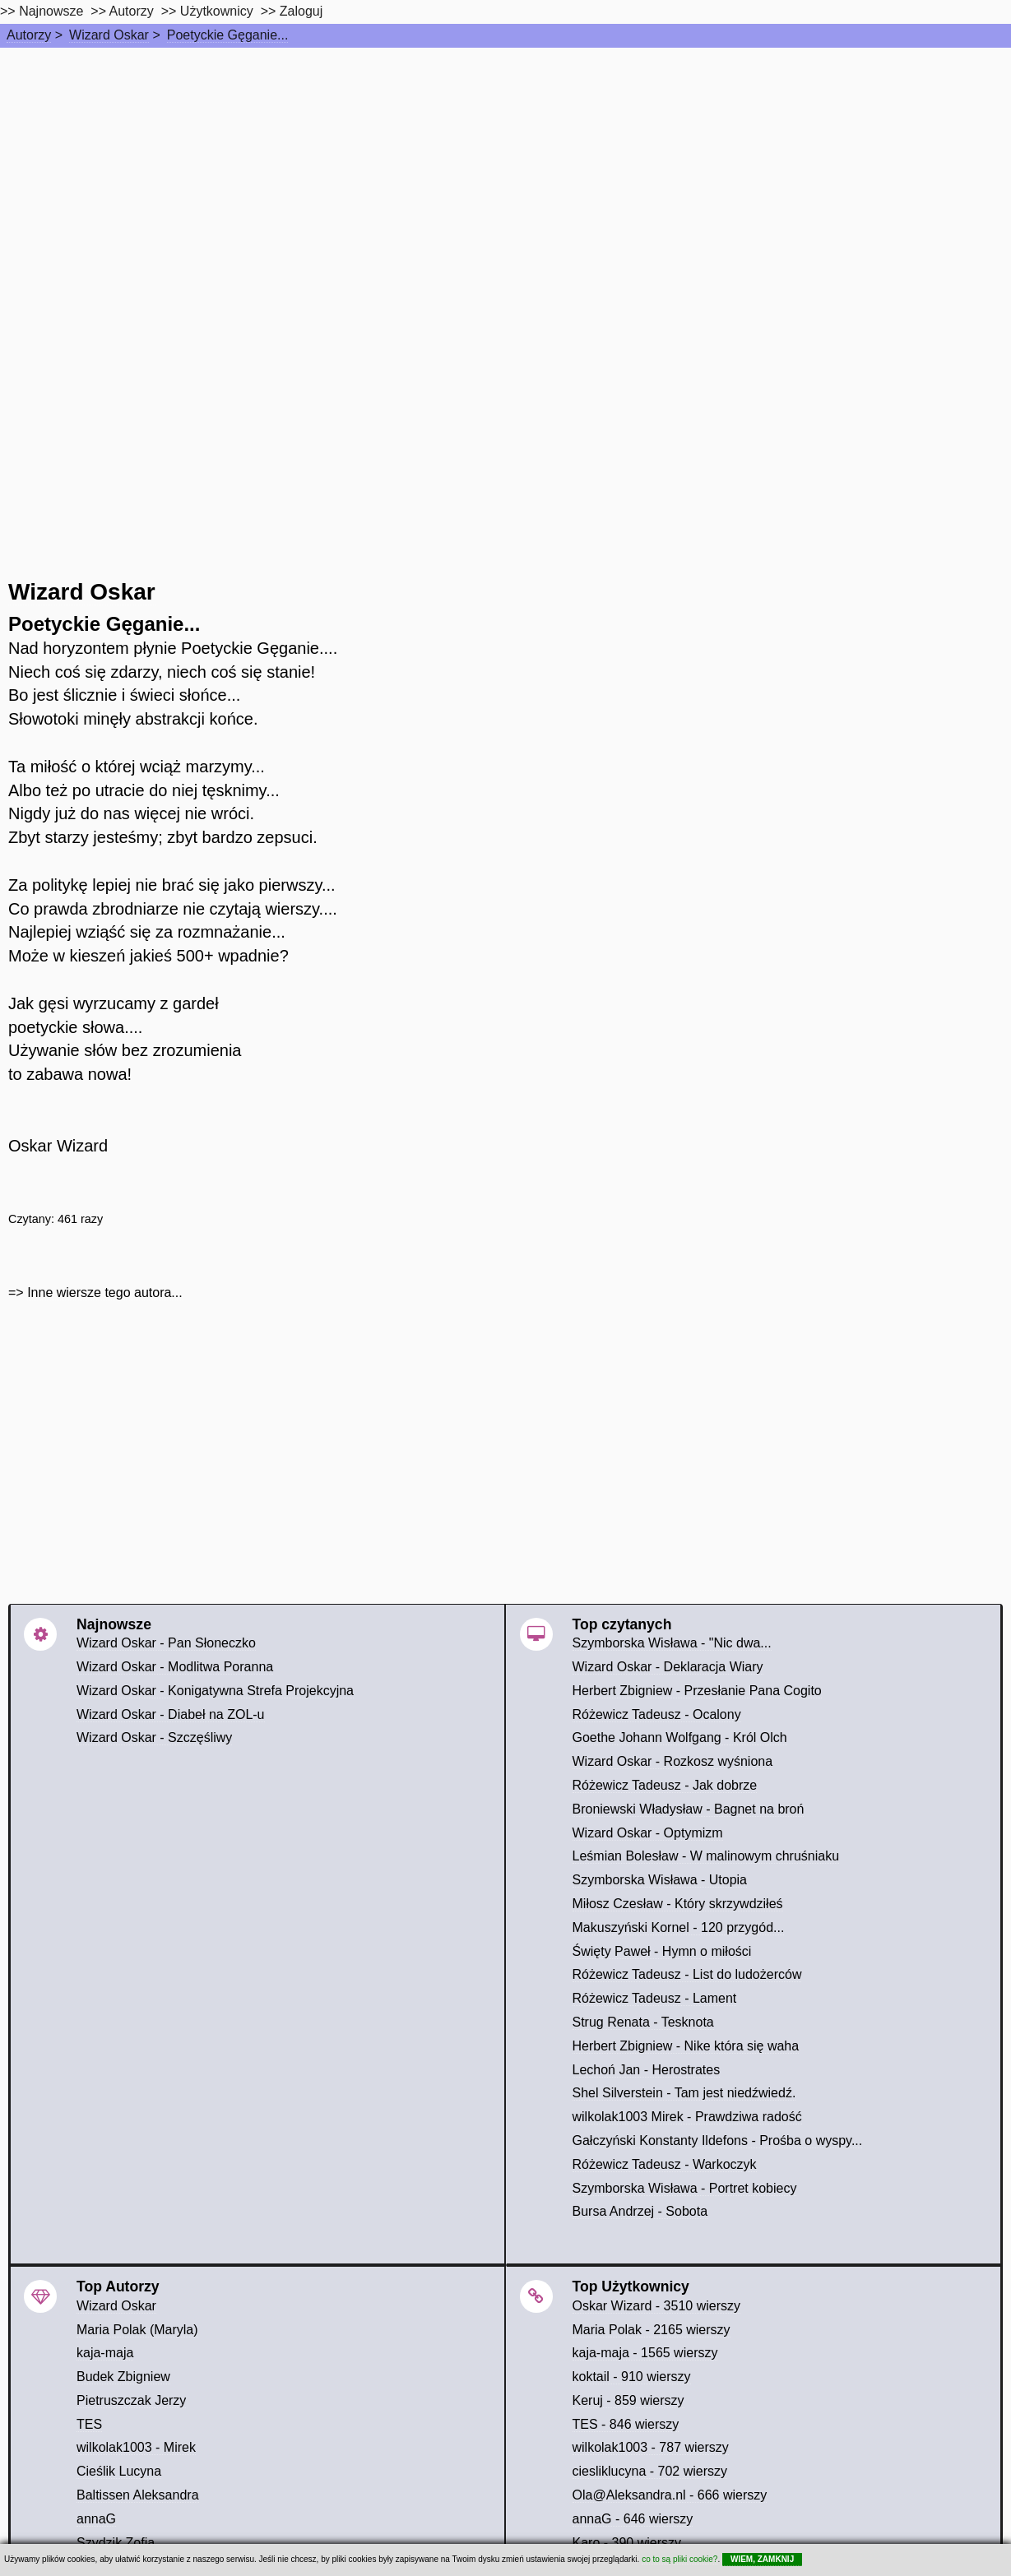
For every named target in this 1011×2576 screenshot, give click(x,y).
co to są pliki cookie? (679, 2559)
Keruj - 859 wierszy (628, 2400)
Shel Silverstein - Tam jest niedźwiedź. (684, 2093)
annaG (96, 2519)
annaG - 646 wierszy (633, 2519)
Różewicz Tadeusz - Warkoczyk (665, 2164)
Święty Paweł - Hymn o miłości (662, 1951)
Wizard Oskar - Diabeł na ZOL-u (171, 1714)
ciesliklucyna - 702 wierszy (650, 2471)
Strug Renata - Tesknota (643, 2022)
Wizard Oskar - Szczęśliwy (154, 1737)
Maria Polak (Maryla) (137, 2330)
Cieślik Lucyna (119, 2471)
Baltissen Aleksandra (138, 2495)
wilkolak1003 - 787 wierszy (651, 2447)
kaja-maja (105, 2353)
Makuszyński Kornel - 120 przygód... (679, 1927)
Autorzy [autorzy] (131, 11)
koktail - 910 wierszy (632, 2377)
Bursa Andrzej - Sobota (640, 2211)
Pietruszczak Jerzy (131, 2400)
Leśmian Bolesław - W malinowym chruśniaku (706, 1856)
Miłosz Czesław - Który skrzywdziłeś (678, 1904)
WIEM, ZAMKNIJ (762, 2559)
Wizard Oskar (109, 35)
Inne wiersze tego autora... (105, 1293)
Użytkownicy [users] (216, 11)
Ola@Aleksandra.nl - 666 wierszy (670, 2495)
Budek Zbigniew (123, 2377)
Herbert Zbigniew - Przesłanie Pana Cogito (697, 1691)
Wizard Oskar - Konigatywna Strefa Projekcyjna (215, 1691)
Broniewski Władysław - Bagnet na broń (689, 1809)
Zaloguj (301, 11)
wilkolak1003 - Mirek (136, 2447)
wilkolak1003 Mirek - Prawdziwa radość (687, 2117)
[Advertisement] (505, 171)
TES (89, 2424)
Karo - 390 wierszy (627, 2543)
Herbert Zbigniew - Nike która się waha (686, 2046)
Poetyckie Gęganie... (228, 35)
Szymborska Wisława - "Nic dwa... (672, 1643)
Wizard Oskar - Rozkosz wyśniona (673, 1761)
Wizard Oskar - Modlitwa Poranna (175, 1667)
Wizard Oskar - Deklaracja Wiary (668, 1667)
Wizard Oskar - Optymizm (648, 1833)
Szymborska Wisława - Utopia (660, 1880)
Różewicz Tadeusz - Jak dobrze (665, 1785)
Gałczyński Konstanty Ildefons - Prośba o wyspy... (718, 2140)
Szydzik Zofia (116, 2543)
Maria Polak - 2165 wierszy (651, 2330)
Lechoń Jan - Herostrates (647, 2070)
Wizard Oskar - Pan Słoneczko (166, 1643)
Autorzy (29, 35)
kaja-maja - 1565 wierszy (645, 2353)
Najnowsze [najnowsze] (51, 11)
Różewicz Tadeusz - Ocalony (657, 1714)
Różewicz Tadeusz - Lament (655, 1998)
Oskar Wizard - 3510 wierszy (657, 2306)
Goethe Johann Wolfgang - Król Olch (680, 1737)
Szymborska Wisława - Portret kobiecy (685, 2188)
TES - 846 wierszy (626, 2424)
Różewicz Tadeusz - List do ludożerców (687, 1974)
